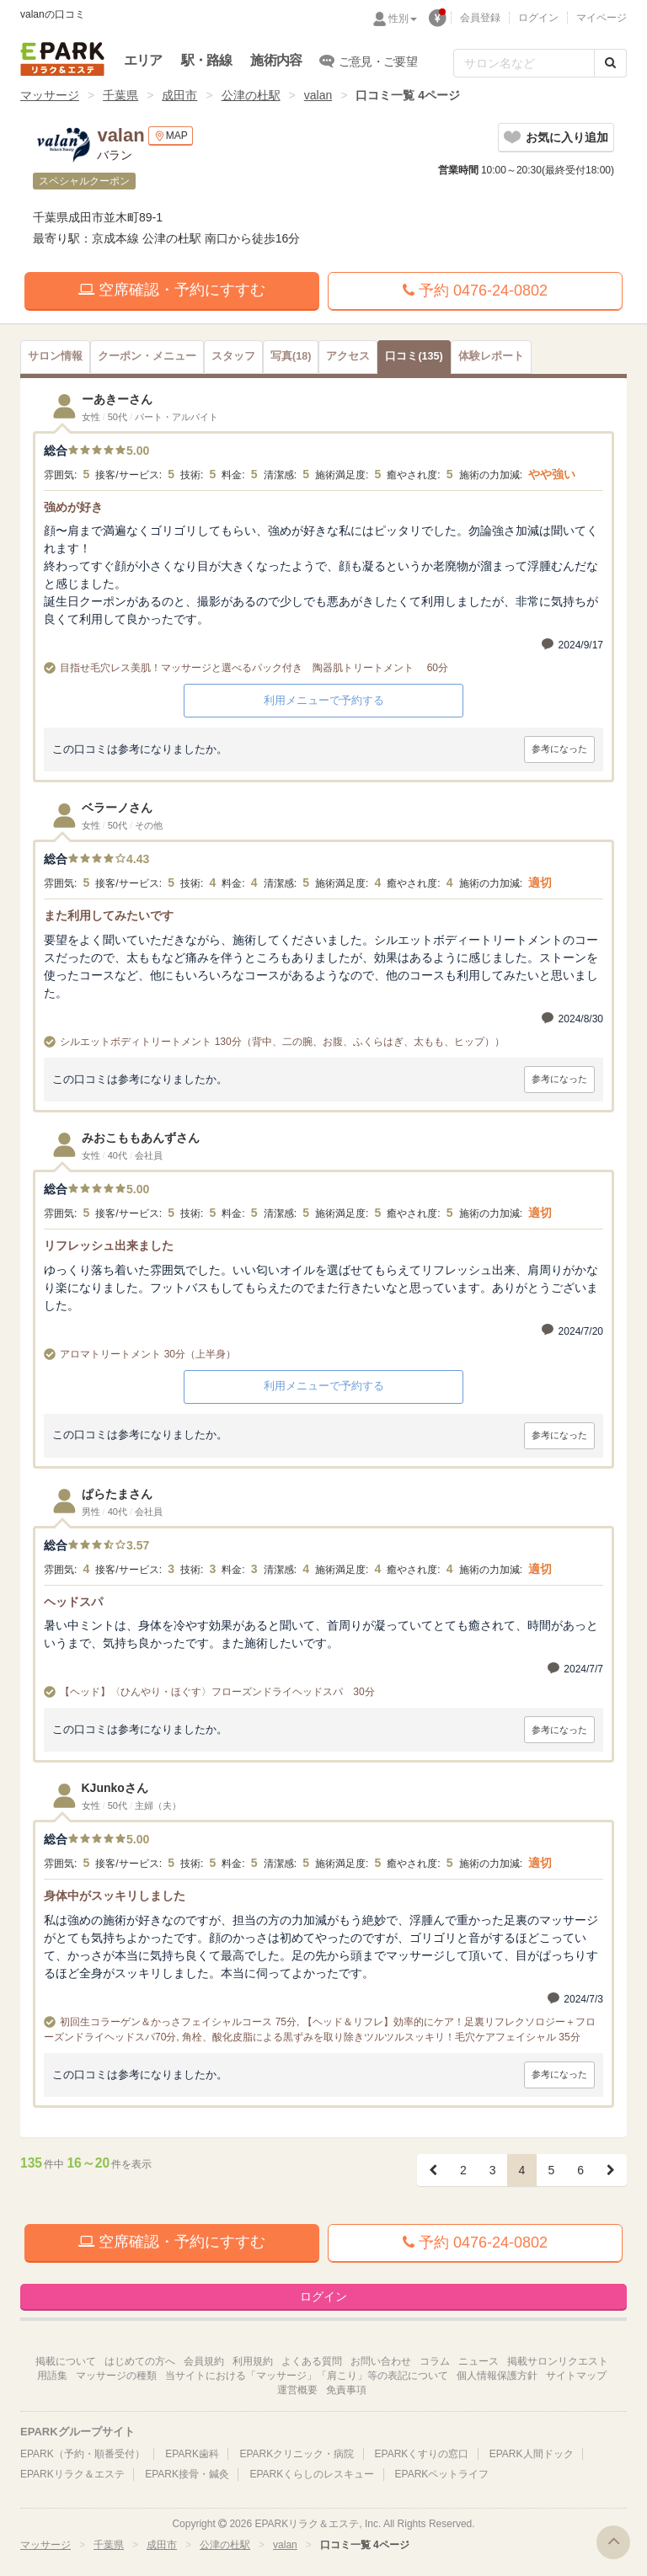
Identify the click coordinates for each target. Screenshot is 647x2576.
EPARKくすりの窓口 (422, 2454)
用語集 (52, 2375)
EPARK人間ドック (531, 2454)
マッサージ (49, 95)
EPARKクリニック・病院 (296, 2454)
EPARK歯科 (192, 2454)
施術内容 (276, 60)
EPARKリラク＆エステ (62, 59)
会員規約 (204, 2361)
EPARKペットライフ (442, 2474)
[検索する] (610, 63)
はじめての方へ (139, 2361)
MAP (170, 136)
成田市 (179, 95)
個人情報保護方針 (497, 2375)
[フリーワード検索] (524, 63)
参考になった (559, 749)
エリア (143, 60)
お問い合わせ (380, 2361)
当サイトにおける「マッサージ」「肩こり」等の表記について (306, 2375)
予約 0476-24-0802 (475, 290)
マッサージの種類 (116, 2375)
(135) (413, 356)
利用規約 (253, 2361)
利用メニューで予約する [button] (324, 700)
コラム (435, 2361)
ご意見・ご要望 (368, 60)
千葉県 (120, 95)
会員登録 (480, 18)
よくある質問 (311, 2361)
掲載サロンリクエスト (557, 2361)
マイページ (601, 18)
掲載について (65, 2361)
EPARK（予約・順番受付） (82, 2454)
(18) (290, 356)
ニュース (478, 2361)
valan (318, 95)
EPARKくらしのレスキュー (311, 2474)
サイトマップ (576, 2375)
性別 (402, 18)
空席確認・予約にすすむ (171, 289)
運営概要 (297, 2390)
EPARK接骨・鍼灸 (187, 2474)
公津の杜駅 (251, 95)
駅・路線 (207, 60)
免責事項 (346, 2390)
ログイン (538, 18)
